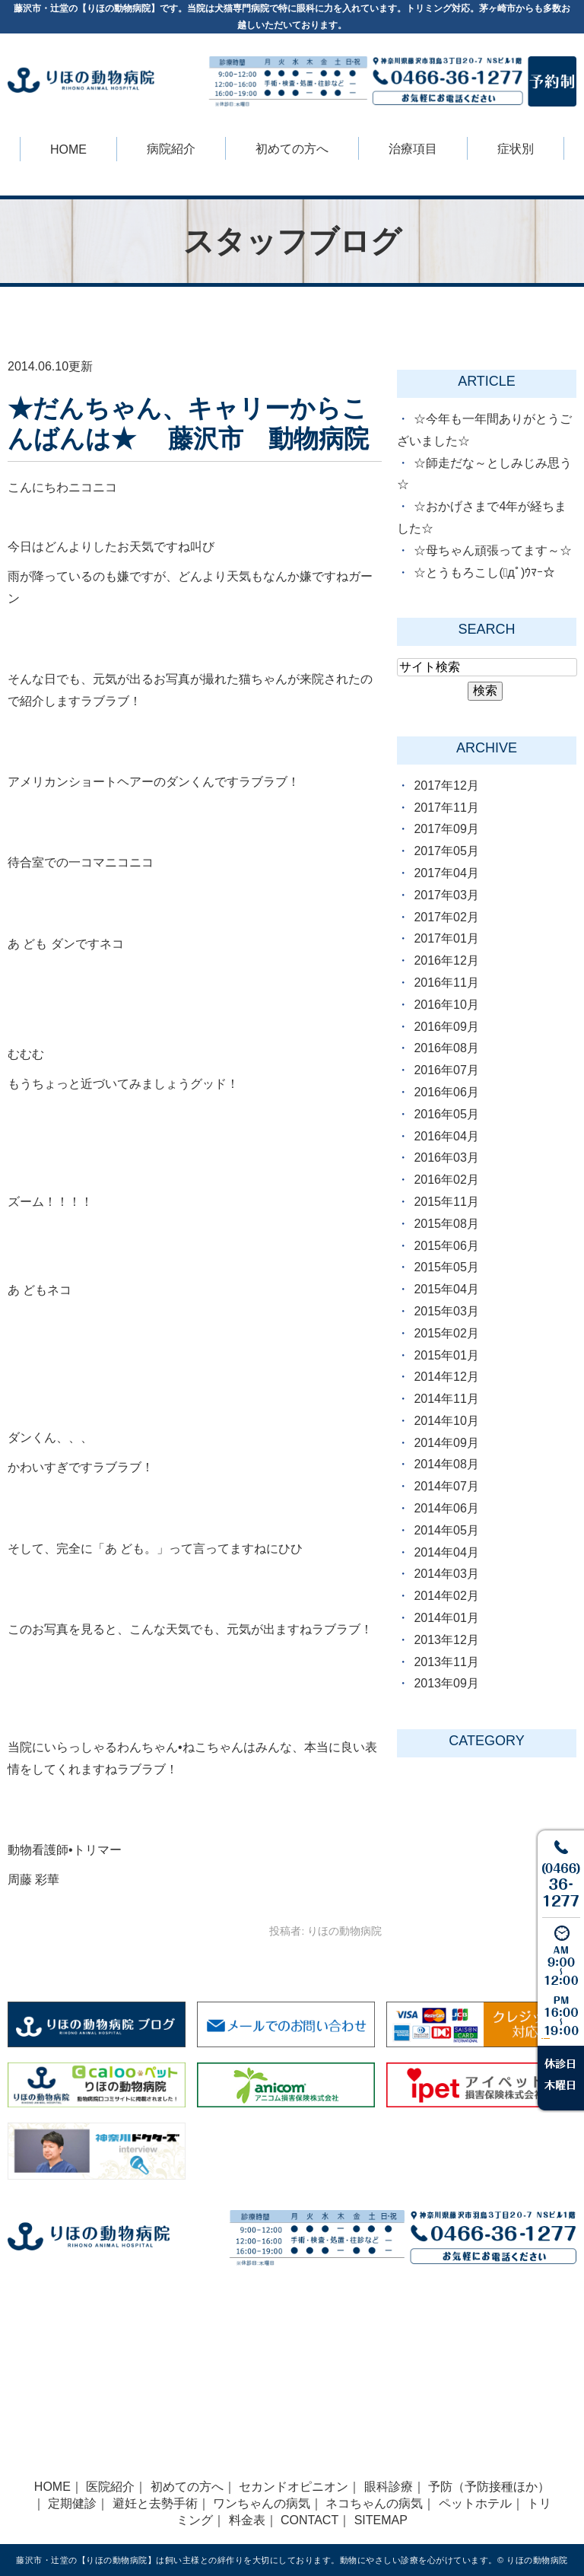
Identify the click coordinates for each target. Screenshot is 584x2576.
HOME (68, 149)
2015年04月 (446, 1289)
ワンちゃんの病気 (261, 2503)
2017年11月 (446, 807)
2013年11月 (446, 1661)
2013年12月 (446, 1639)
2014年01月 (446, 1617)
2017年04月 (446, 873)
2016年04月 (446, 1136)
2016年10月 (446, 1004)
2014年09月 (446, 1442)
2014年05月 (446, 1530)
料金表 (247, 2520)
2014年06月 (446, 1508)
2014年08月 (446, 1464)
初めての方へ (187, 2486)
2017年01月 (446, 938)
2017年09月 (446, 828)
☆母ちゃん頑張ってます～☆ (493, 550)
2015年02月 (446, 1333)
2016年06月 (446, 1092)
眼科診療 (388, 2486)
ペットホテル (475, 2503)
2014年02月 (446, 1595)
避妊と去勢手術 (155, 2503)
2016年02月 (446, 1179)
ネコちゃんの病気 (374, 2503)
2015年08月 (446, 1223)
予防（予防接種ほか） (489, 2486)
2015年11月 (446, 1201)
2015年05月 (446, 1267)
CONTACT (309, 2520)
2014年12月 (446, 1376)
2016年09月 (446, 1026)
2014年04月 (446, 1552)
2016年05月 (446, 1114)
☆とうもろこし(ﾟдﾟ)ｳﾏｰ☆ (484, 572)
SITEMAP (381, 2520)
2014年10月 (446, 1420)
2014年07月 (446, 1486)
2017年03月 (446, 895)
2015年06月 (446, 1245)
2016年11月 (446, 982)
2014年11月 (446, 1398)
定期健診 (72, 2503)
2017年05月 (446, 850)
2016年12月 (446, 960)
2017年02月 (446, 917)
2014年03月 (446, 1573)
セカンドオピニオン (293, 2486)
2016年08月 (446, 1048)
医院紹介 (110, 2486)
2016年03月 (446, 1157)
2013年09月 (446, 1683)
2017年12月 (446, 785)
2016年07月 (446, 1070)
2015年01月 (446, 1355)
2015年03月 (446, 1311)
